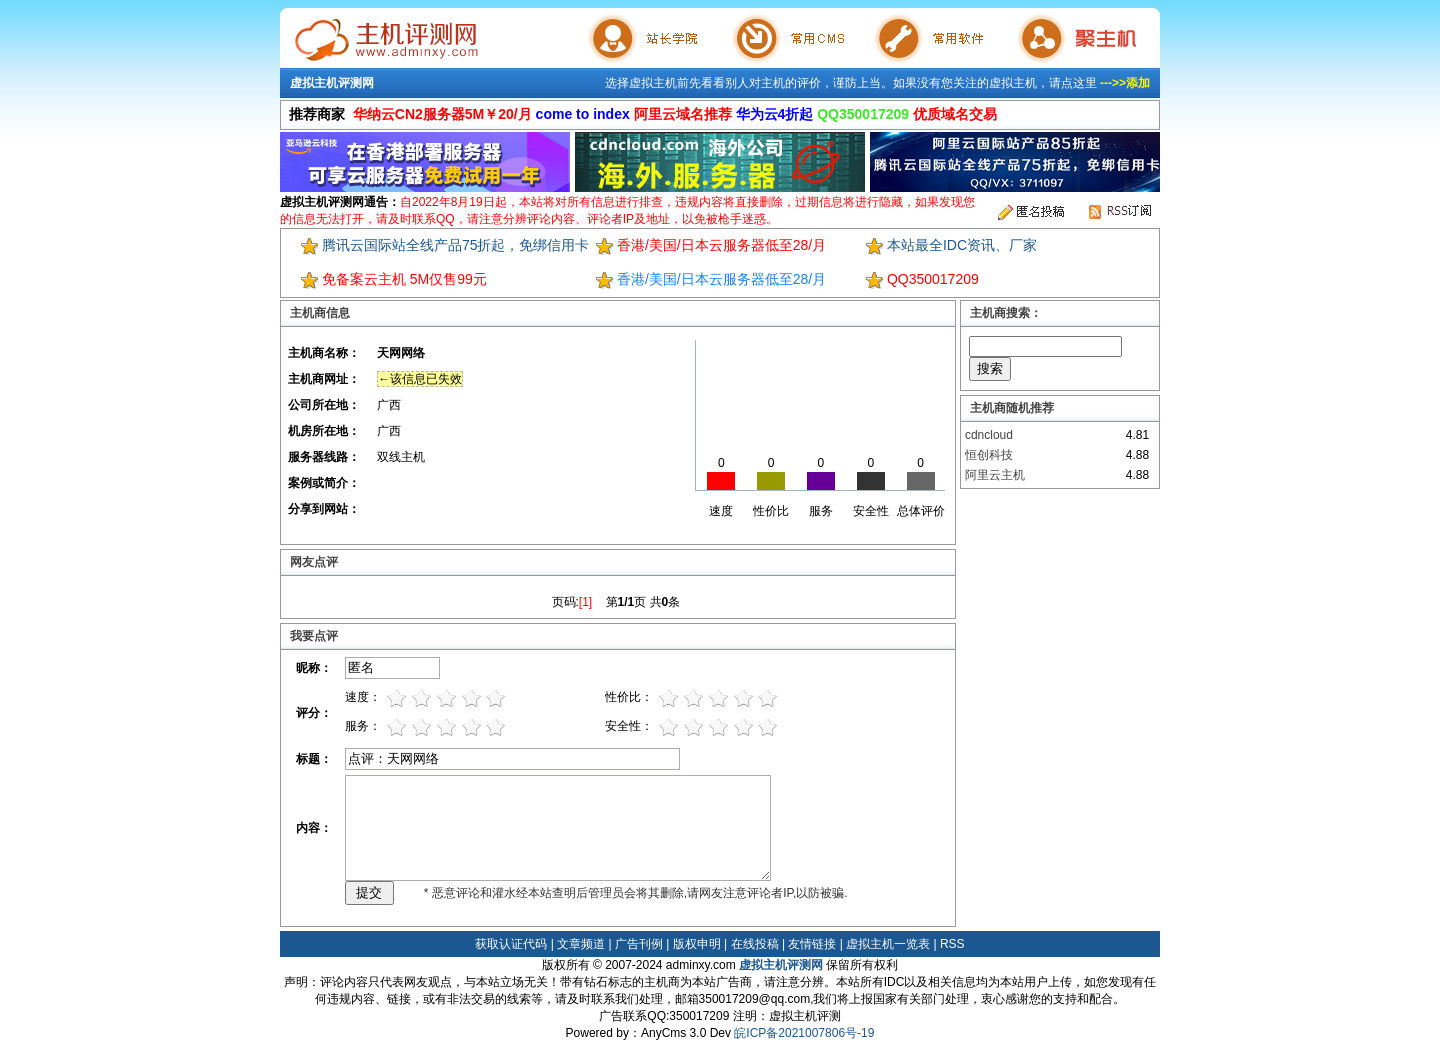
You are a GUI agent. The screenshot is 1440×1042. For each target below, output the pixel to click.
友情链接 (812, 944)
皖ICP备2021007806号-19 (804, 1033)
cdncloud (989, 435)
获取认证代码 (511, 944)
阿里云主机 (995, 475)
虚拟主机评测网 (332, 83)
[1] (585, 602)
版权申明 (697, 944)
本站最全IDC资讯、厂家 (962, 245)
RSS (952, 944)
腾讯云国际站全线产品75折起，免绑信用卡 (456, 245)
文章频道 (581, 944)
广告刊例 (639, 944)
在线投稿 (755, 944)
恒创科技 (989, 455)
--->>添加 (1125, 83)
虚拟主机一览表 (888, 944)
